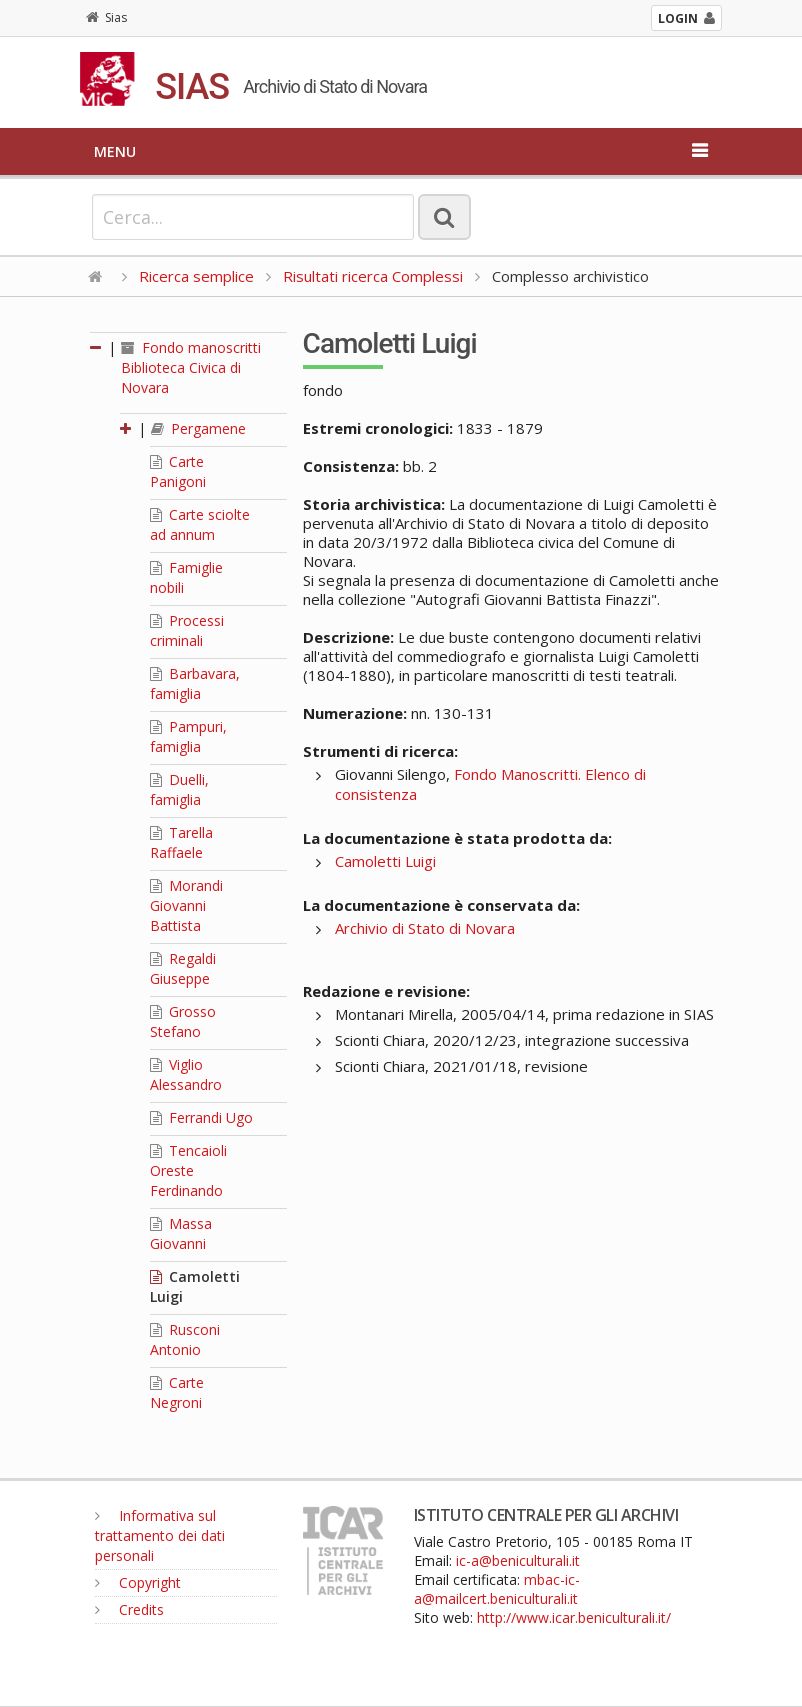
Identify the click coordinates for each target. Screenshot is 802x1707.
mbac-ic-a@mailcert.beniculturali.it (497, 1589)
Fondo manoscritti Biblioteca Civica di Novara (191, 367)
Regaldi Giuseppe (183, 968)
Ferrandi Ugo (201, 1117)
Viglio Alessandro (186, 1074)
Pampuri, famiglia (188, 736)
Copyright (138, 1582)
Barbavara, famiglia (195, 683)
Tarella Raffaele (181, 842)
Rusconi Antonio (185, 1339)
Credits (129, 1609)
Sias (106, 17)
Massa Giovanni (181, 1233)
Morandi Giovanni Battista (186, 905)
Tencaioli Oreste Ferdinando (188, 1170)
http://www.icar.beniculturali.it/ (574, 1617)
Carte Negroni (177, 1392)
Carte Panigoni (178, 471)
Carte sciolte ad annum (200, 524)
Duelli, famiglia (179, 789)
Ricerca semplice (196, 276)
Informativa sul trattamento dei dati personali (160, 1535)
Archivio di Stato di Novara (425, 928)
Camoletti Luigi (385, 861)
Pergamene (198, 428)
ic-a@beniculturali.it (518, 1560)
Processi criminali (187, 630)
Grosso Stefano (183, 1021)
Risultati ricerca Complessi (375, 276)
